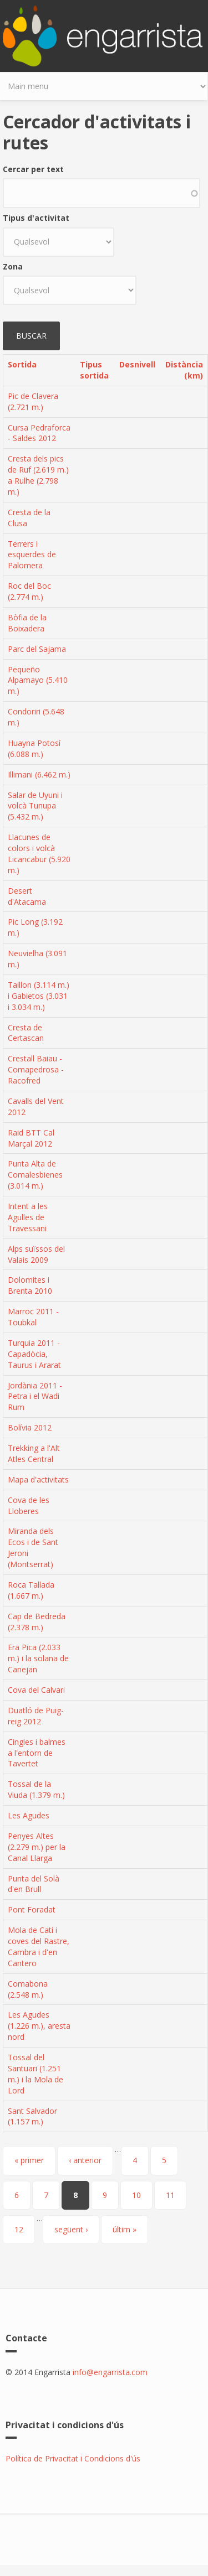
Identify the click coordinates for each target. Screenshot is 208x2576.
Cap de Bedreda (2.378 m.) (36, 1621)
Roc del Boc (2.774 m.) (29, 591)
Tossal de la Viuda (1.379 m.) (36, 1789)
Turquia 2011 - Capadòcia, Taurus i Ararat (34, 1354)
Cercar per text (33, 169)
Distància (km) (184, 370)
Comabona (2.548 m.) (28, 1989)
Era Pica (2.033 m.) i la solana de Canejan (38, 1658)
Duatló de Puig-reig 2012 (36, 1716)
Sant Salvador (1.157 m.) (32, 2116)
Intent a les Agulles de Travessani (28, 1217)
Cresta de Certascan (26, 1033)
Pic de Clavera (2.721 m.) (33, 401)
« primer (29, 2160)
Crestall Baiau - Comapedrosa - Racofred (36, 1069)
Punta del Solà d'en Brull (33, 1884)
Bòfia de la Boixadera (27, 623)
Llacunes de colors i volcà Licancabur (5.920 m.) (39, 853)
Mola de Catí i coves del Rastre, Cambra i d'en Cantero (38, 1946)
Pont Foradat (31, 1909)
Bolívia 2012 (30, 1427)
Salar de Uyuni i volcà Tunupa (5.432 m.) (35, 806)
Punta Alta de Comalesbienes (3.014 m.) (35, 1174)
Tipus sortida (94, 370)
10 (136, 2195)
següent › (71, 2229)
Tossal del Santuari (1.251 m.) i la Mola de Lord (35, 2074)
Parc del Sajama (37, 649)
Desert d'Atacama (27, 896)
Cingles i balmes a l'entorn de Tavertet (36, 1753)
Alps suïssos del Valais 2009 (36, 1254)
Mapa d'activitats (38, 1479)
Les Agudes (28, 1815)
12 (18, 2229)
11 (170, 2195)
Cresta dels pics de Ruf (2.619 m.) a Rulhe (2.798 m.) (38, 475)
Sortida (22, 364)
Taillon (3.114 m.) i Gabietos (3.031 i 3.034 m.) (38, 995)
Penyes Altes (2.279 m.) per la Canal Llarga (36, 1847)
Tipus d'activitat (36, 217)
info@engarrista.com (110, 2372)
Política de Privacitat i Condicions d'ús (73, 2458)
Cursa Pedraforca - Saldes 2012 (39, 433)
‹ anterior (85, 2160)
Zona (13, 266)
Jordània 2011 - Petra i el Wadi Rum (35, 1396)
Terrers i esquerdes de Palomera (32, 554)
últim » (124, 2229)
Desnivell (137, 364)
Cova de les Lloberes (28, 1505)
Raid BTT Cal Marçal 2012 (31, 1138)
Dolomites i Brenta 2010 (30, 1285)
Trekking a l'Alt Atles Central (34, 1453)
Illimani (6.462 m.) (39, 774)
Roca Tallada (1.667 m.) (31, 1590)
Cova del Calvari (36, 1689)
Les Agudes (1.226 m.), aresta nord (39, 2025)
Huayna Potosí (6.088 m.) (34, 748)
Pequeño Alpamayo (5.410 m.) (38, 680)
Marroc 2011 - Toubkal (33, 1317)
